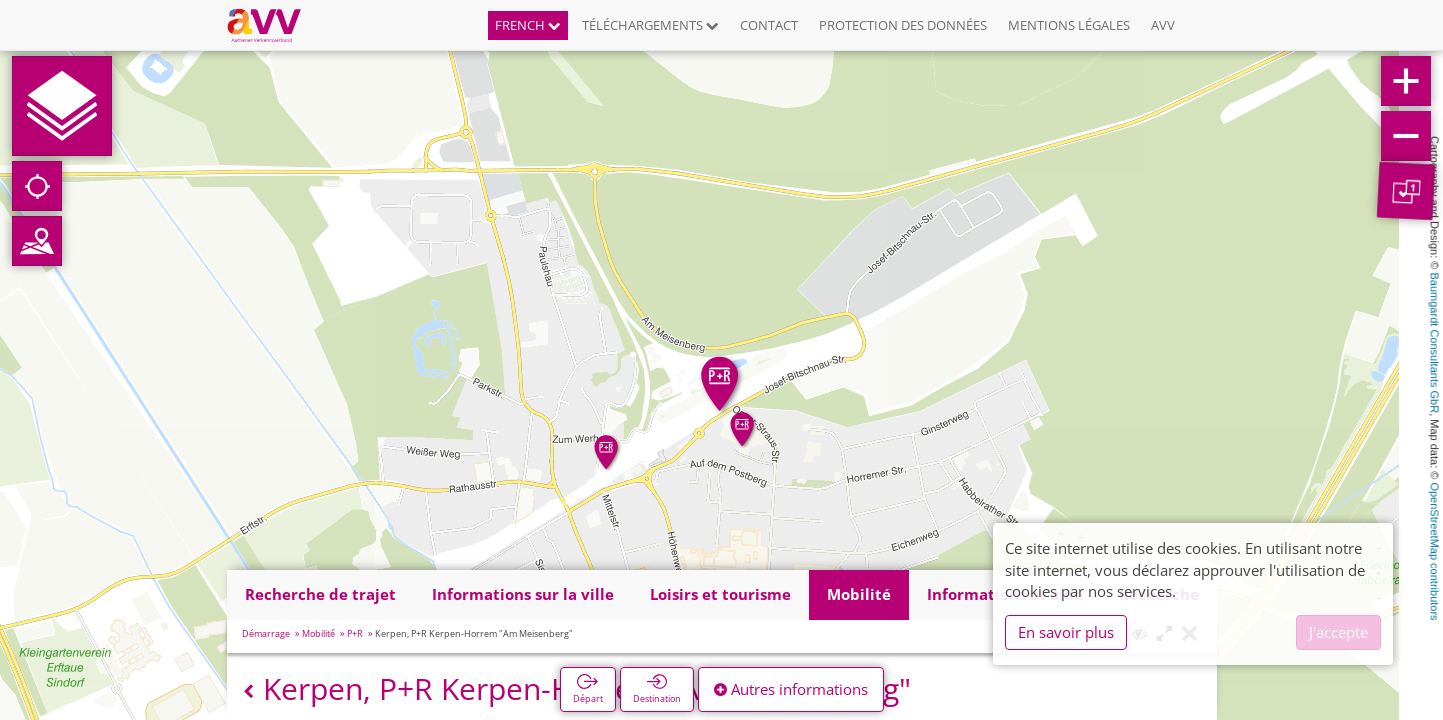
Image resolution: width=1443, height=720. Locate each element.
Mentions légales (1069, 25)
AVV (1163, 25)
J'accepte (1338, 632)
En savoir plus (1066, 632)
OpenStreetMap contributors (1435, 551)
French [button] (528, 25)
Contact (769, 25)
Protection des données (903, 25)
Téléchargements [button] (650, 25)
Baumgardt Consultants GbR (1435, 343)
